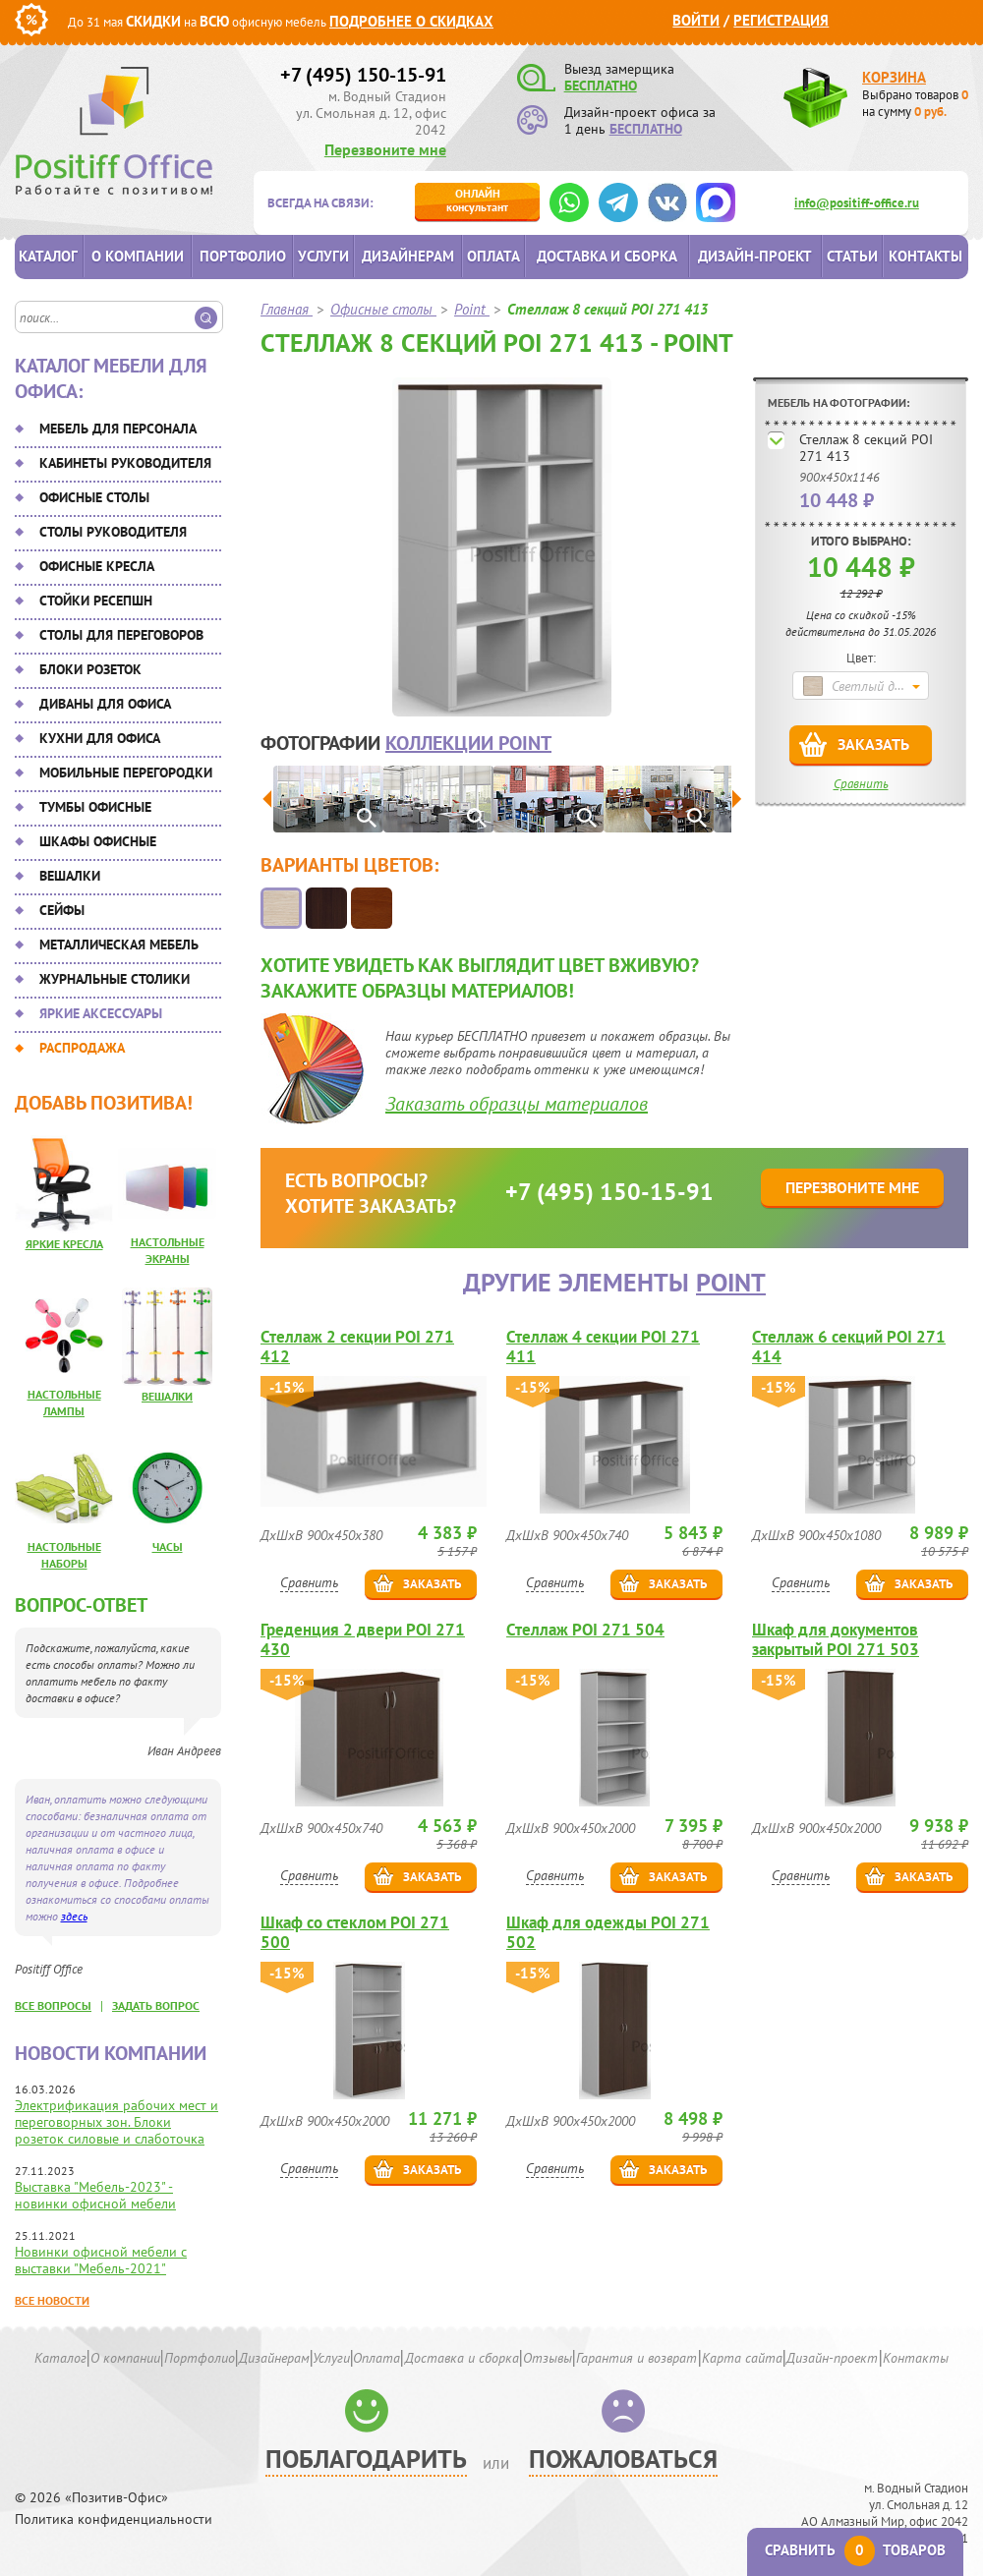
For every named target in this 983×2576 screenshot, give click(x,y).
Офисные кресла (96, 566)
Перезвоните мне (385, 149)
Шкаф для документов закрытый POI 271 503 (835, 1639)
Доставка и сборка (607, 256)
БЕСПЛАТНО (600, 85)
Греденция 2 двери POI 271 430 (362, 1639)
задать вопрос (156, 2005)
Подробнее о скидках (411, 21)
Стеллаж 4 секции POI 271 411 (603, 1346)
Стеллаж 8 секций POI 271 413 (866, 447)
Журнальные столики (114, 979)
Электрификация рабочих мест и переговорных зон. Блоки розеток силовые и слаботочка (116, 2121)
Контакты (925, 256)
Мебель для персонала (118, 428)
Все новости (52, 2300)
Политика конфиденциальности (113, 2519)
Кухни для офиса (99, 738)
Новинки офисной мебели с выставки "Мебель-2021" (101, 2260)
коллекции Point (468, 743)
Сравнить (861, 783)
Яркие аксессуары (100, 1013)
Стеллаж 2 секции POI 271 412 (357, 1346)
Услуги (323, 256)
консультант (477, 200)
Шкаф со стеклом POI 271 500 (354, 1932)
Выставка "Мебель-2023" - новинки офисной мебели (95, 2195)
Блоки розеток (90, 669)
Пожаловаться (623, 2458)
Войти (696, 20)
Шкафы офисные (97, 841)
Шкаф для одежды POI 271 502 (608, 1932)
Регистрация (781, 20)
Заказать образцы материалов (516, 1103)
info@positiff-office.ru (856, 203)
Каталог (48, 256)
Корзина (894, 77)
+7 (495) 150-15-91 (363, 74)
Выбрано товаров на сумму (915, 103)
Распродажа (82, 1048)
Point (731, 1282)
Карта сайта (742, 2358)
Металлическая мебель (119, 944)
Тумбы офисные (95, 807)
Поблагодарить (366, 2458)
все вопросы (53, 2005)
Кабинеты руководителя (125, 463)
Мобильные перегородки (125, 772)
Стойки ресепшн (95, 600)
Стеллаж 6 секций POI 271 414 (849, 1346)
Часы (167, 1546)
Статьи (852, 256)
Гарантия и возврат (636, 2358)
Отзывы (547, 2358)
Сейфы (62, 910)
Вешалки (69, 876)
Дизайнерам (408, 256)
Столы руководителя (113, 532)
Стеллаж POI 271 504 (585, 1630)
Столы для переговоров (121, 635)
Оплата (493, 256)
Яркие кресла (64, 1243)
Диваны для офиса (105, 704)
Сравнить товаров (855, 2550)
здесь (74, 1916)
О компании (137, 256)
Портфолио (243, 256)
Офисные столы (94, 497)
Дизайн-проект (755, 256)
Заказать (873, 744)
